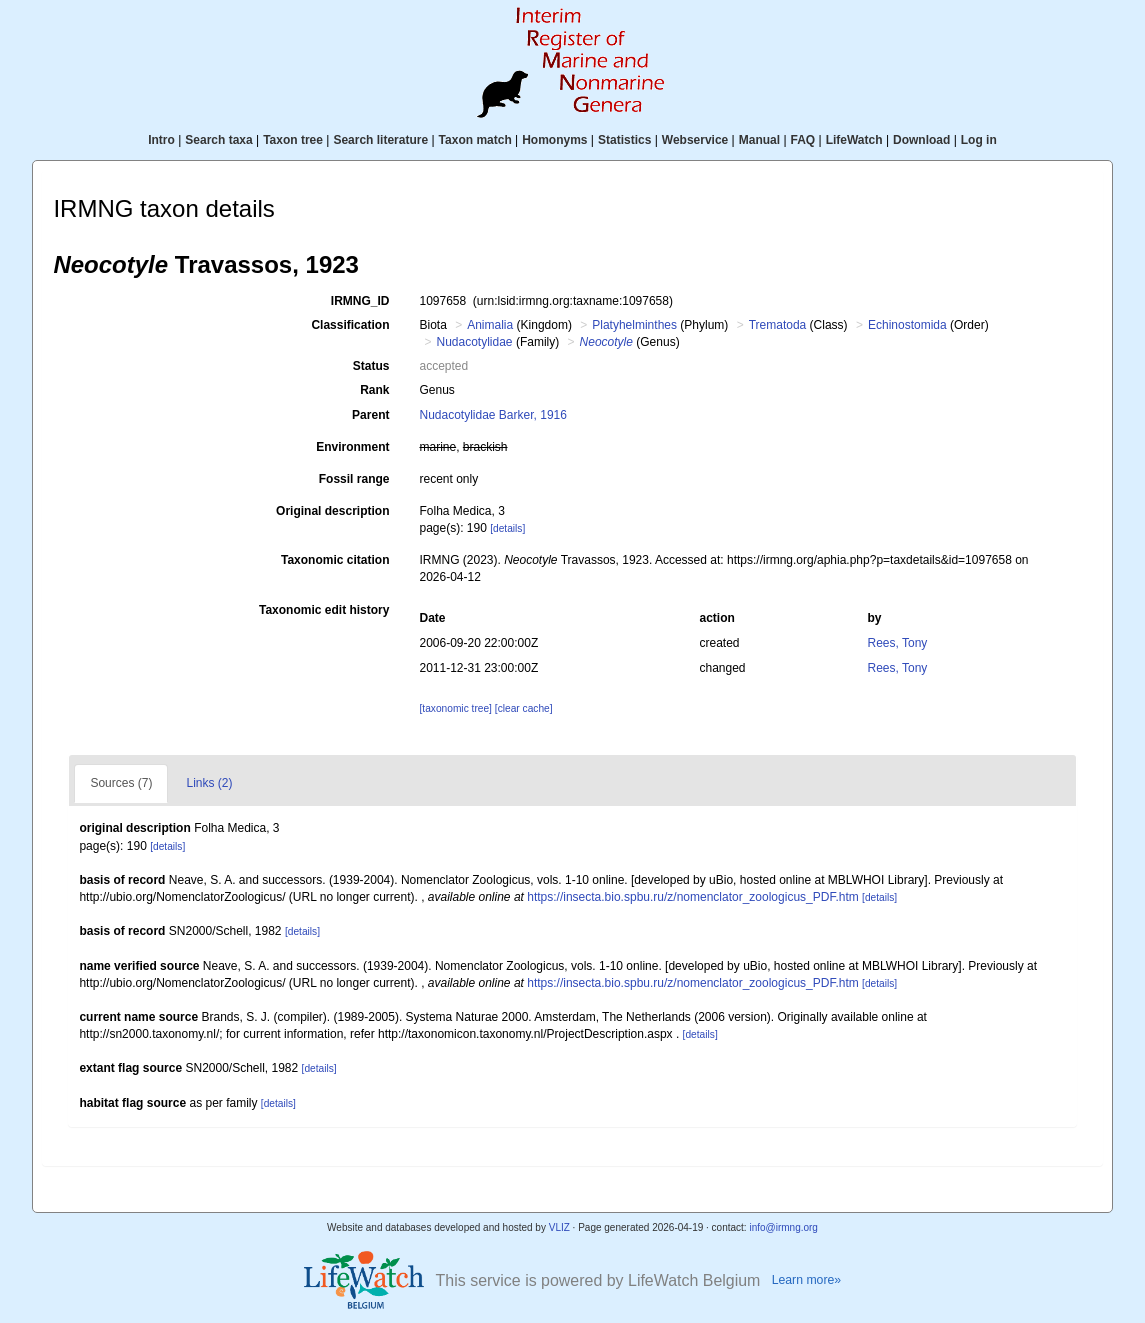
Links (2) (209, 783)
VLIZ (559, 1227)
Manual (759, 140)
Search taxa (218, 140)
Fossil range (354, 479)
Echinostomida (907, 325)
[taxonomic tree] (455, 708)
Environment (352, 447)
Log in (979, 140)
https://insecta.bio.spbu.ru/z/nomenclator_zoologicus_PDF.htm (693, 897)
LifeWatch (854, 140)
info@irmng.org (783, 1227)
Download (921, 140)
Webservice (695, 140)
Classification (350, 325)
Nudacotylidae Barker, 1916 (492, 415)
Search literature (380, 140)
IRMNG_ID (360, 301)
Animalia (490, 325)
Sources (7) (121, 783)
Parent (370, 415)
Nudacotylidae (474, 342)
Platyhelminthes (634, 325)
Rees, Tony (898, 643)
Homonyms (554, 140)
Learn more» (807, 1280)
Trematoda (778, 325)
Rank (374, 390)
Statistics (624, 140)
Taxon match (475, 140)
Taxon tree (293, 140)
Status (371, 366)
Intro (161, 140)
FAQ (803, 140)
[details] (507, 528)
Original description (332, 511)
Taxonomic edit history (324, 610)
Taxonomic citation (335, 560)
